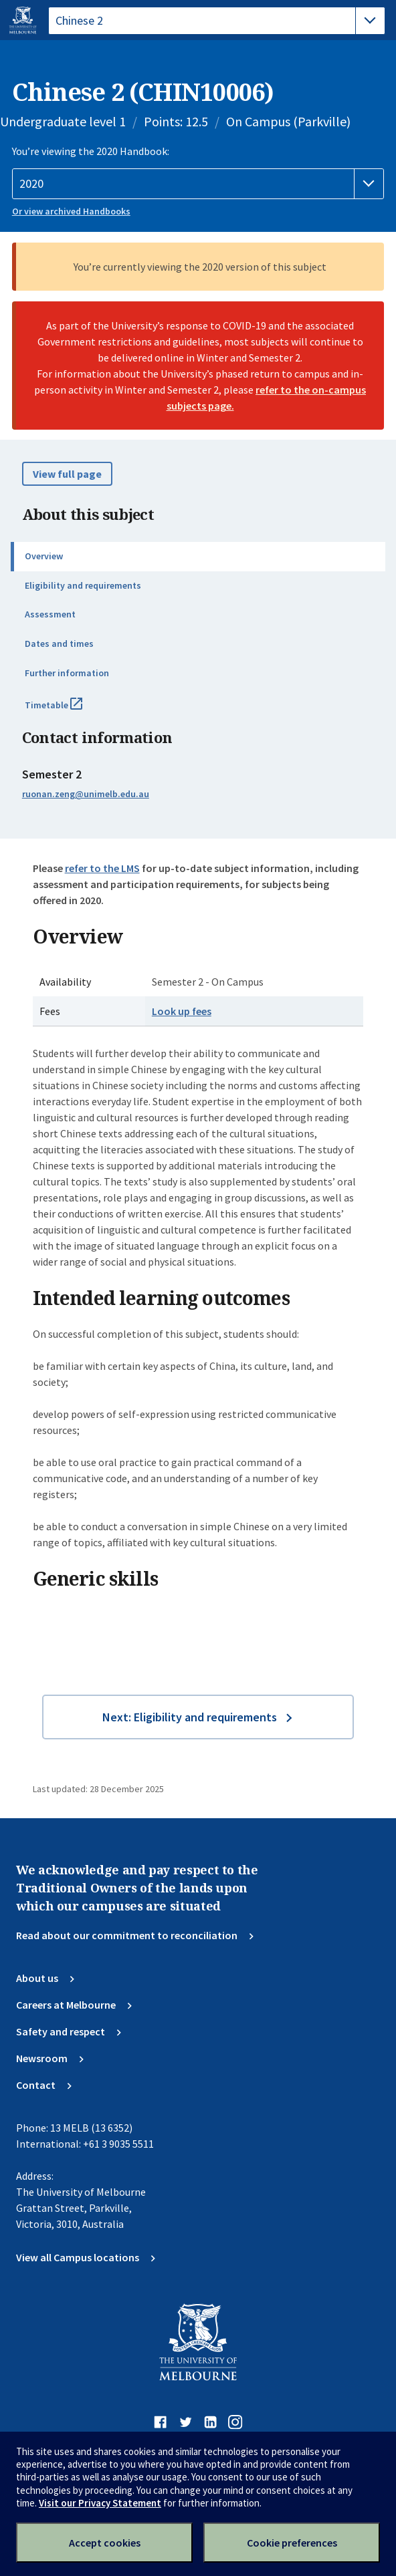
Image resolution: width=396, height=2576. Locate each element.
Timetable (68, 710)
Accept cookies (104, 2542)
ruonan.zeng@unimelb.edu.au (85, 794)
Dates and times (59, 643)
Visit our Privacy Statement (100, 2502)
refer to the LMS (102, 868)
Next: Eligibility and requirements (189, 1717)
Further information (67, 673)
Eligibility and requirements (83, 585)
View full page (67, 473)
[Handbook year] (198, 183)
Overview (44, 556)
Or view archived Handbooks (71, 211)
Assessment (50, 614)
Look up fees (181, 1011)
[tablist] (217, 20)
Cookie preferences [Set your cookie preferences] (292, 2542)
